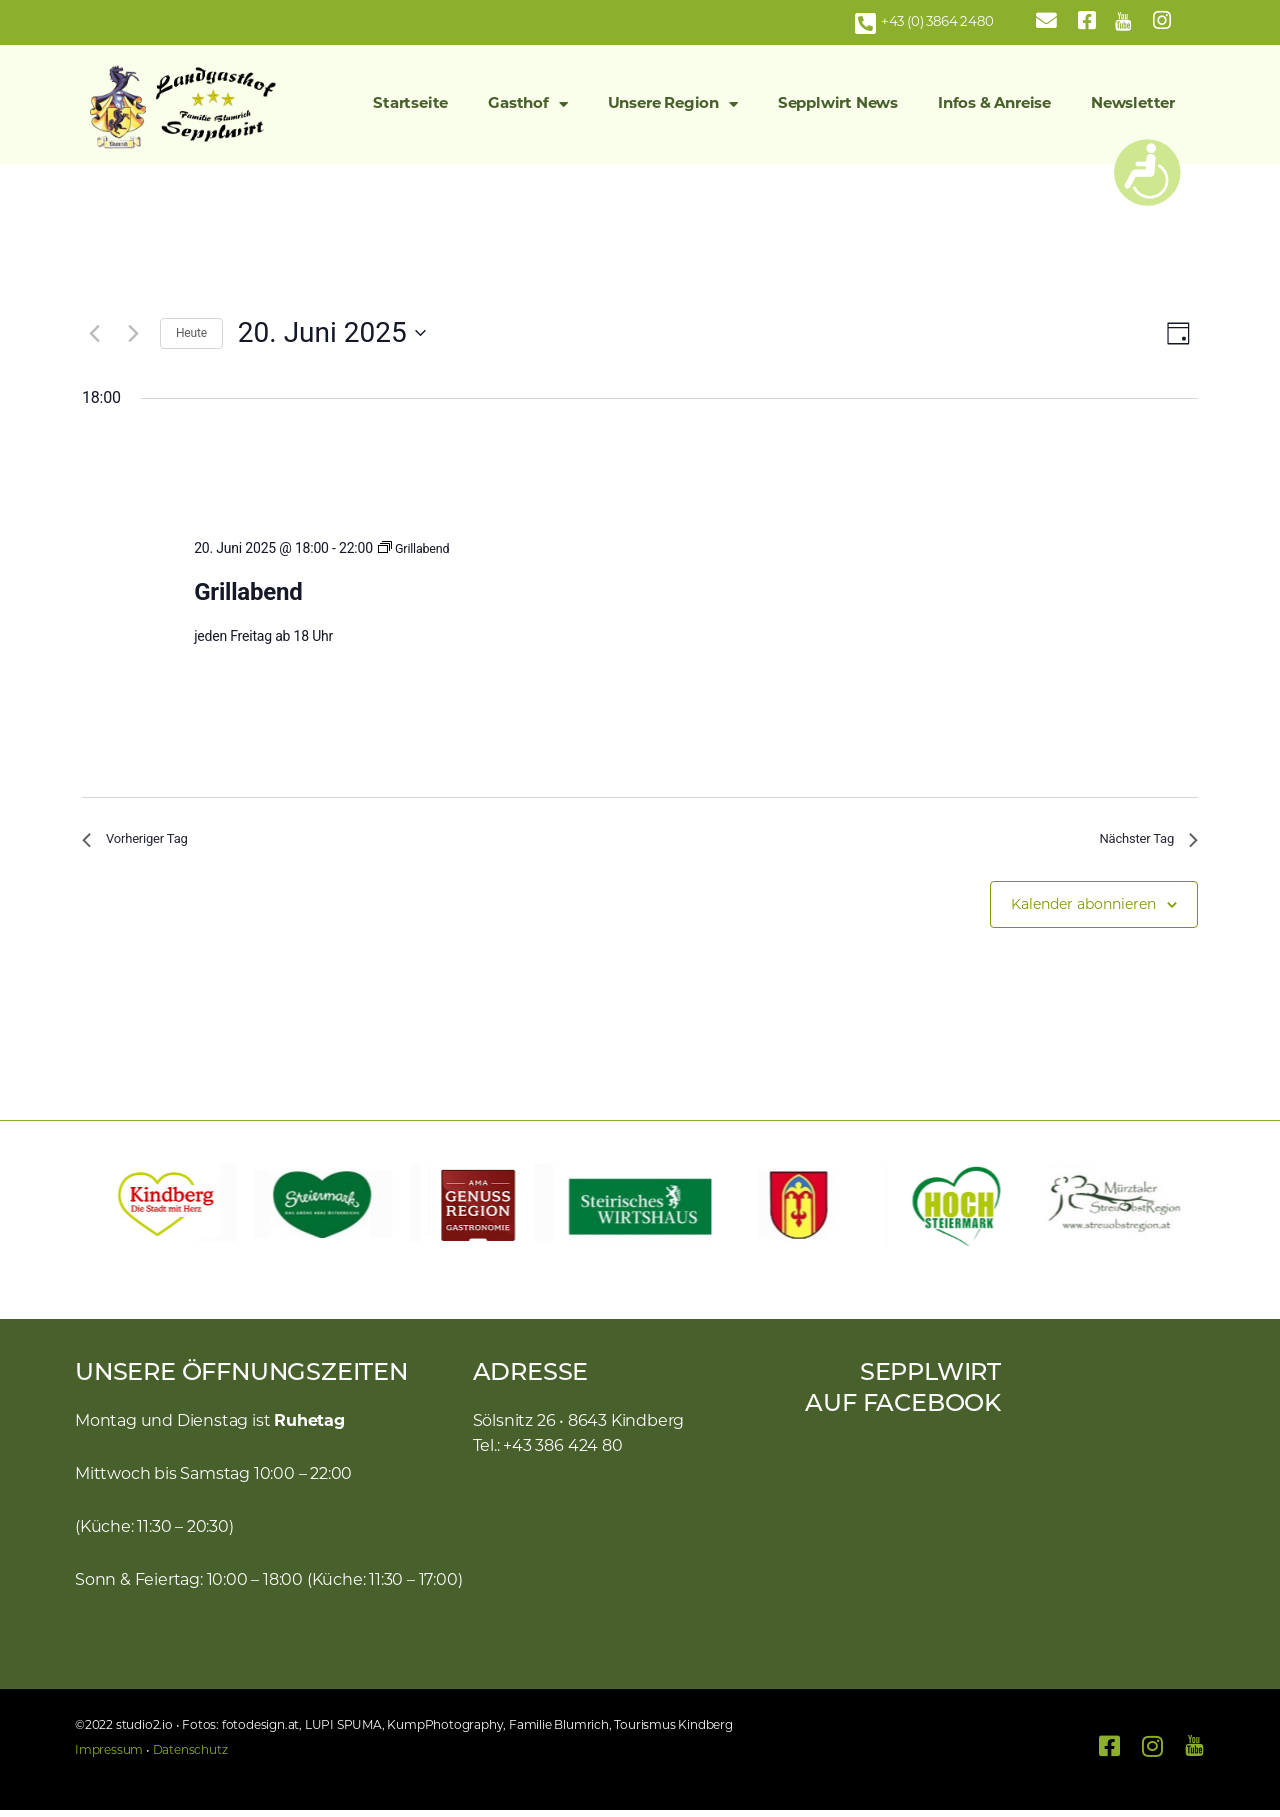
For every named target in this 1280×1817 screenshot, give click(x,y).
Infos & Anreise (994, 104)
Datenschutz (190, 1758)
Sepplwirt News (838, 104)
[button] (100, 1212)
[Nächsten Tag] (133, 333)
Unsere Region (673, 104)
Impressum (109, 1758)
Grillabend (248, 592)
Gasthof (527, 104)
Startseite (410, 104)
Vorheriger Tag (144, 842)
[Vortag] (94, 333)
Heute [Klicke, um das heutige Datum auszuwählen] (191, 333)
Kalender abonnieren (1083, 912)
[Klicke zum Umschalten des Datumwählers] (332, 333)
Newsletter (1133, 104)
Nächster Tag (1140, 842)
